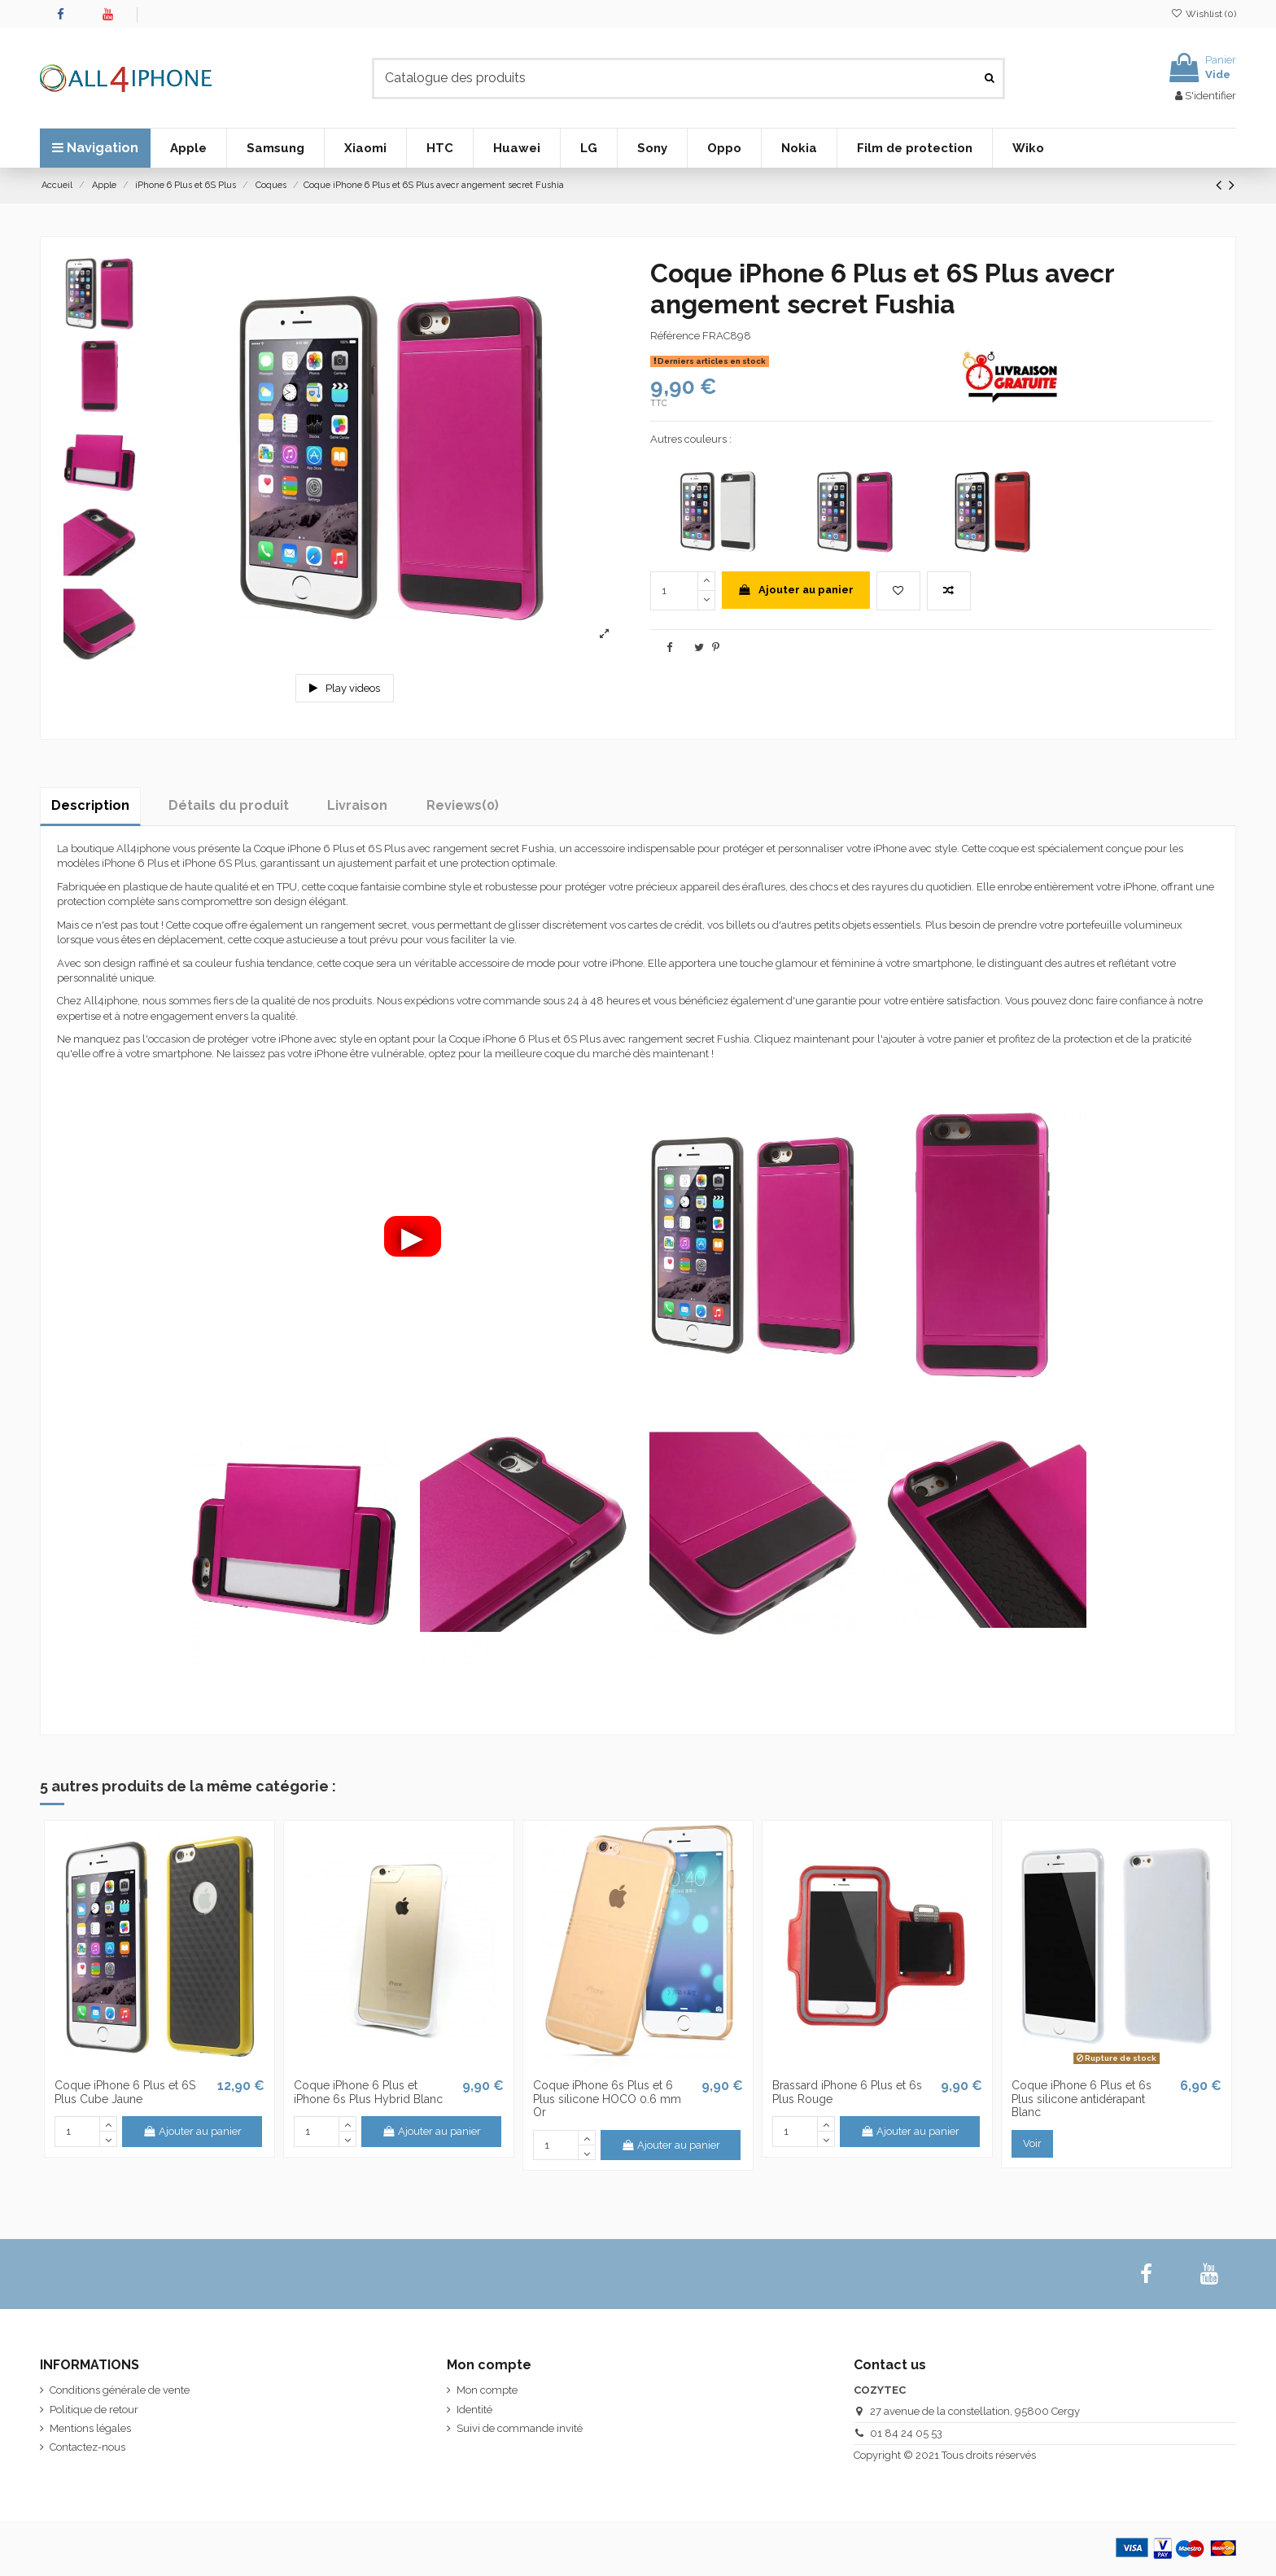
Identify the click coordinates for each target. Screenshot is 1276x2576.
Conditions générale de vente (120, 2390)
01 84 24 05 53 (906, 2433)
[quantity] (674, 590)
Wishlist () (1203, 14)
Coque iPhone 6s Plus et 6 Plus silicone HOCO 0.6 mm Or (607, 2099)
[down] (706, 600)
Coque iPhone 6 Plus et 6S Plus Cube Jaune (125, 2092)
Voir (1032, 2143)
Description (90, 805)
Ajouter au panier (795, 590)
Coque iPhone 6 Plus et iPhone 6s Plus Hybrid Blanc (368, 2092)
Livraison (357, 805)
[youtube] (1209, 2274)
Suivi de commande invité (520, 2428)
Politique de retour (94, 2409)
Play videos (344, 688)
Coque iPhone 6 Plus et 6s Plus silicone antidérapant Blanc (1081, 2099)
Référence (675, 336)
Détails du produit (228, 805)
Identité (474, 2409)
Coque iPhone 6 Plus (304, 848)
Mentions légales (90, 2428)
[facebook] (1146, 2274)
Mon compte (487, 2390)
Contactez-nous (87, 2447)
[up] (706, 581)
